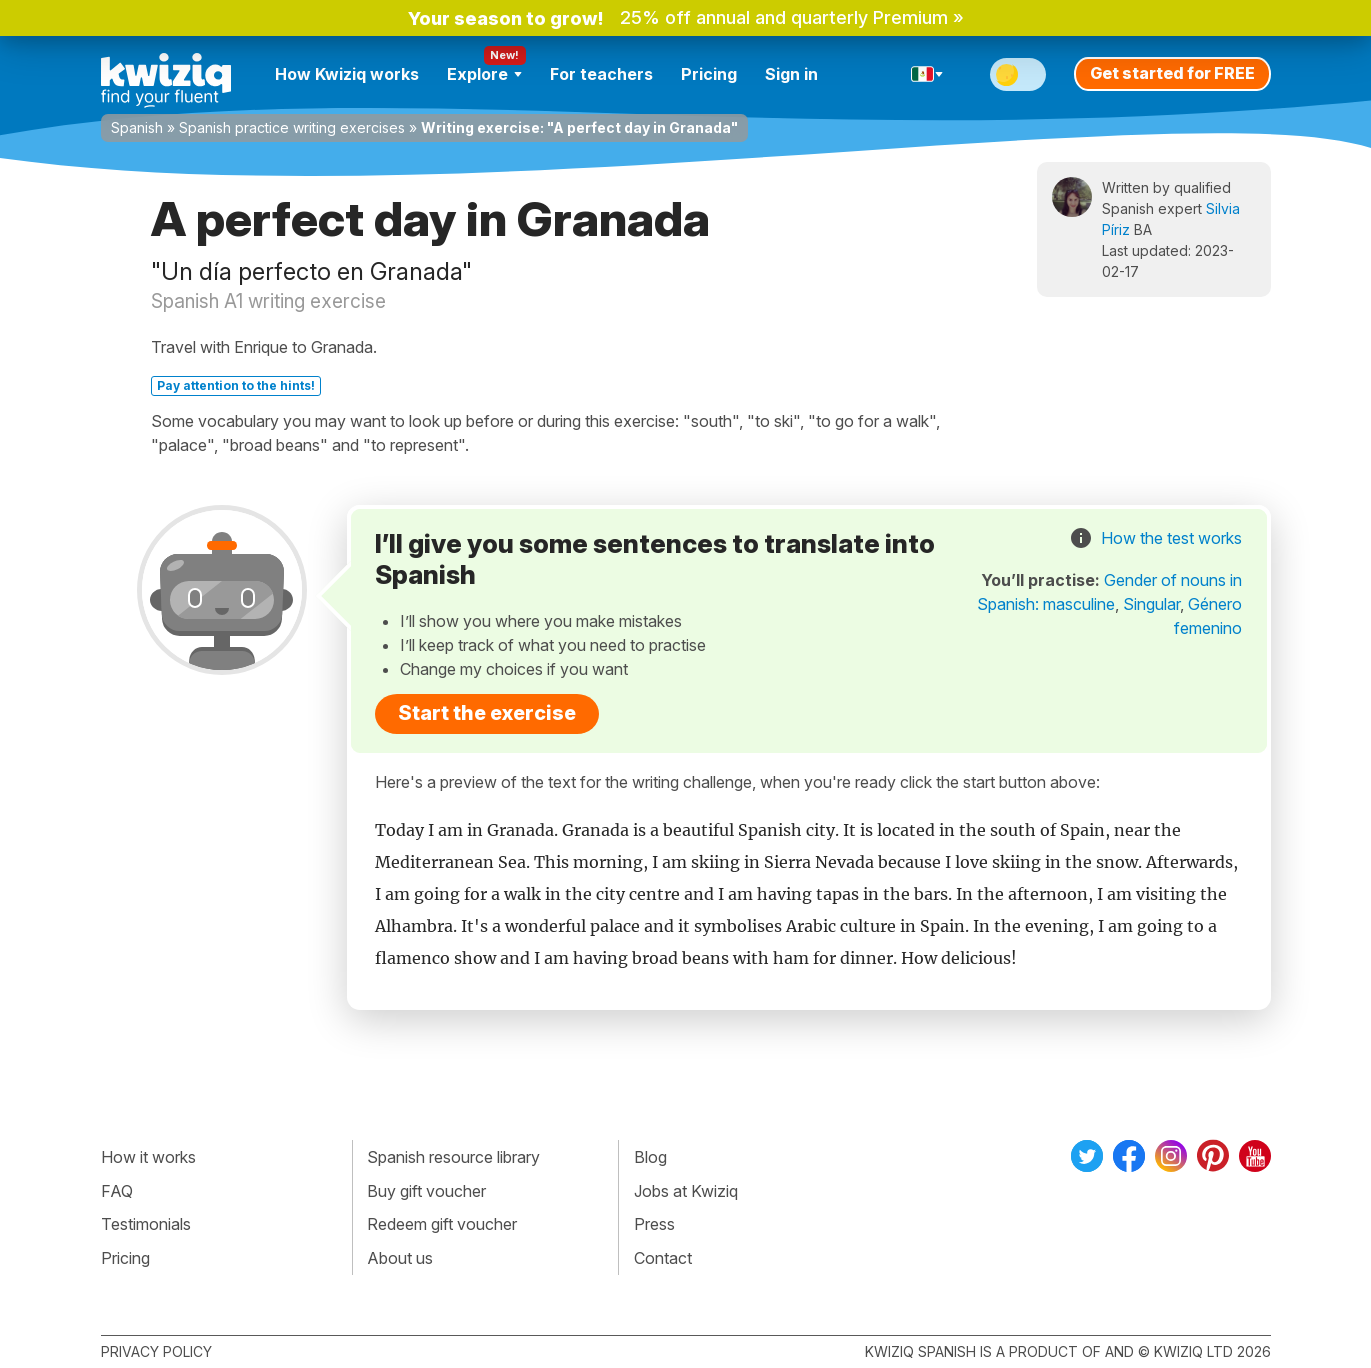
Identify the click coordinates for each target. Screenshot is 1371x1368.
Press (654, 1224)
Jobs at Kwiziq (686, 1191)
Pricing (709, 74)
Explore (484, 74)
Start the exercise (487, 713)
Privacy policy (156, 1351)
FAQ (117, 1191)
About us (400, 1258)
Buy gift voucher (426, 1191)
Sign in (791, 74)
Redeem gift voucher (442, 1224)
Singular (1151, 604)
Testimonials (146, 1224)
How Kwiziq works (347, 74)
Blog (650, 1157)
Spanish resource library (453, 1157)
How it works (148, 1157)
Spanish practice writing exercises (292, 127)
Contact (663, 1258)
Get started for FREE (1172, 73)
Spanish (137, 127)
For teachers (601, 74)
